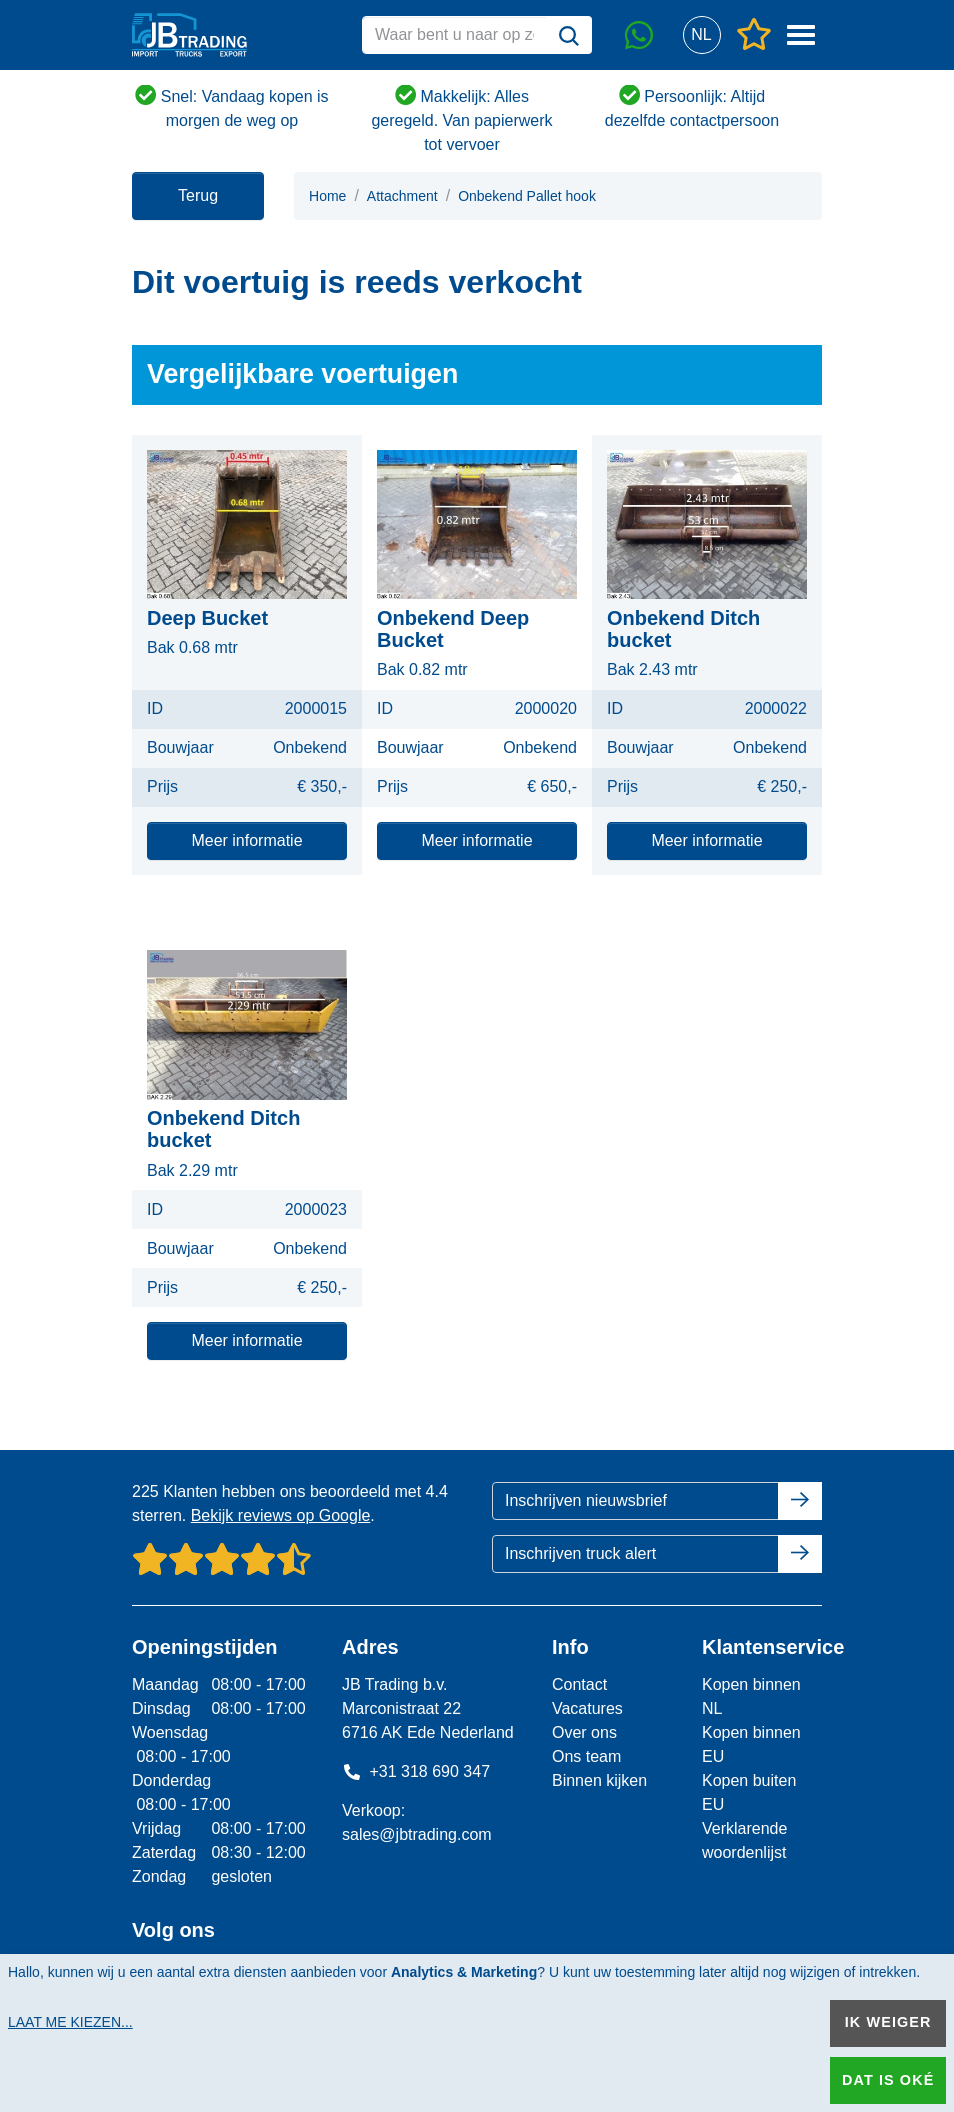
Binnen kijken (599, 1780)
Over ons (584, 1732)
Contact (579, 1684)
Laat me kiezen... (70, 2022)
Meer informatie (246, 840)
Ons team (586, 1756)
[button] (701, 35)
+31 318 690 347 (416, 1771)
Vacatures (587, 1708)
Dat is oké (888, 2080)
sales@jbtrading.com (417, 1834)
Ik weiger (888, 2022)
